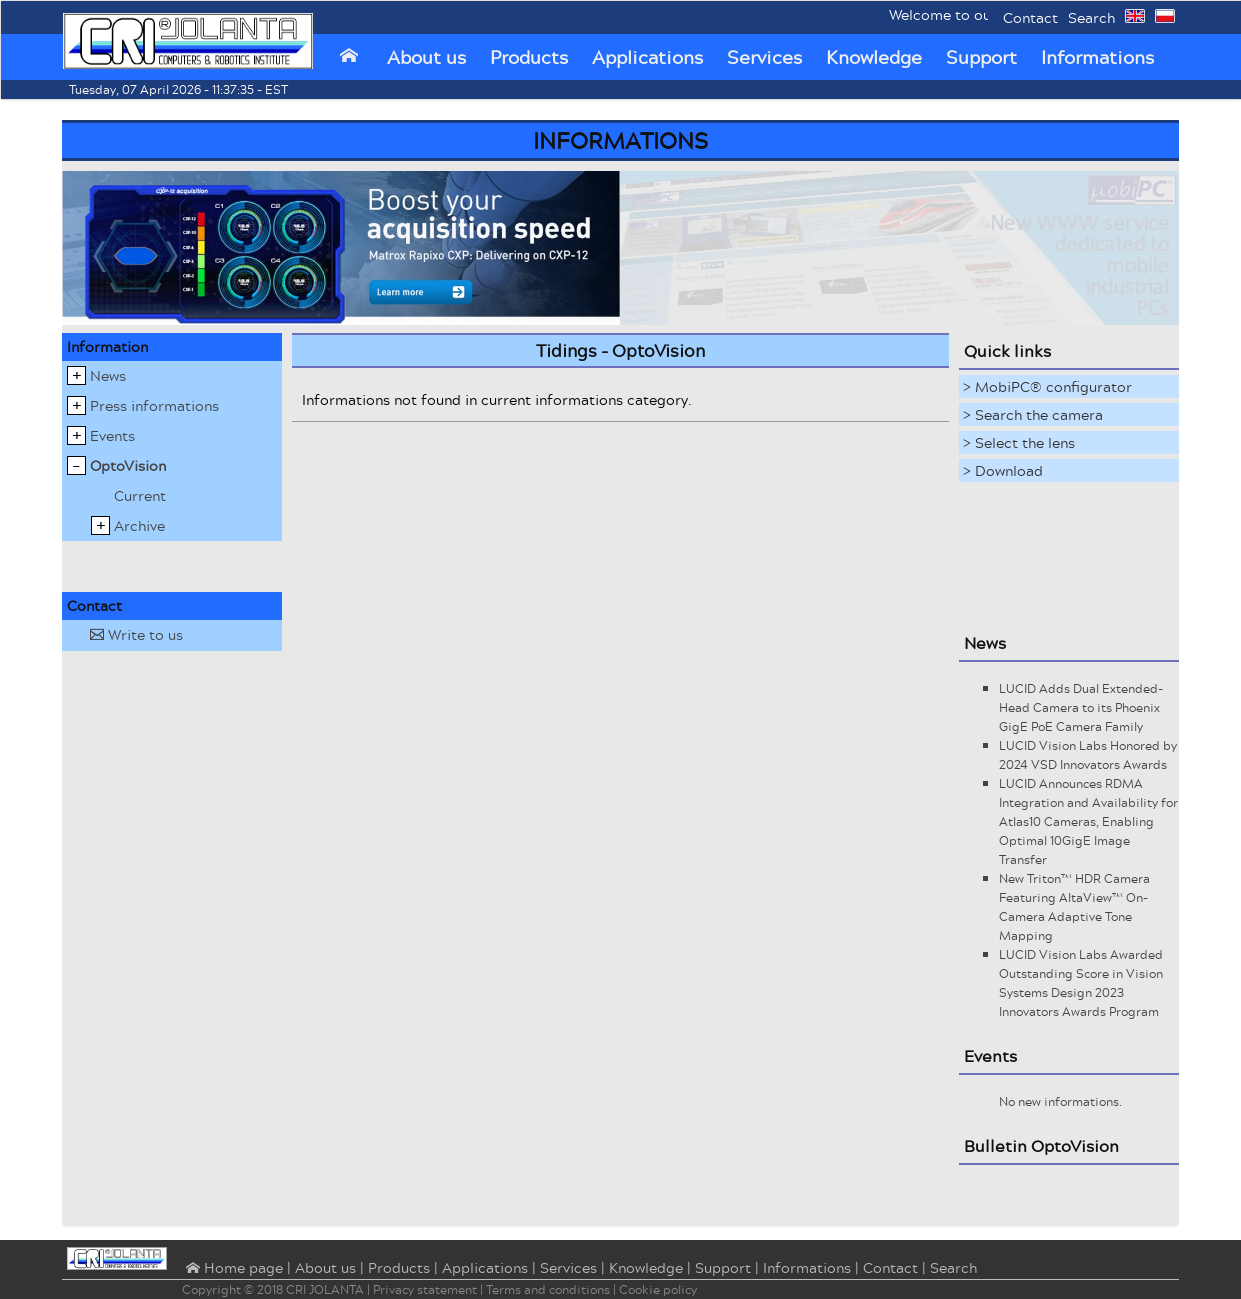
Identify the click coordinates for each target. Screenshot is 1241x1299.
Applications (647, 57)
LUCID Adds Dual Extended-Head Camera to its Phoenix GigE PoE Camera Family (1081, 707)
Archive (139, 525)
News (108, 375)
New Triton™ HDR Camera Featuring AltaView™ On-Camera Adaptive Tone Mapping (1074, 907)
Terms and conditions (548, 1289)
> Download (1003, 470)
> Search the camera (1033, 414)
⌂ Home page (232, 1269)
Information (107, 346)
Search (1091, 17)
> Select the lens (1019, 442)
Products (529, 57)
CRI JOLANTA (325, 1289)
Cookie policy (658, 1289)
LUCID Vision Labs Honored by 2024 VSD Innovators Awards (1088, 755)
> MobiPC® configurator (1047, 386)
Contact (1030, 17)
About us (426, 57)
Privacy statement (425, 1289)
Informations (1097, 57)
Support (981, 57)
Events (112, 435)
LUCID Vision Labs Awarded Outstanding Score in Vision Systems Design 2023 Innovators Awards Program (1081, 983)
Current (140, 495)
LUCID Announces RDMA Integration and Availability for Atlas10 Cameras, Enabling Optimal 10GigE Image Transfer (1088, 821)
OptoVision (128, 465)
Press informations (154, 405)
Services (764, 57)
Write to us (136, 634)
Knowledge (874, 57)
